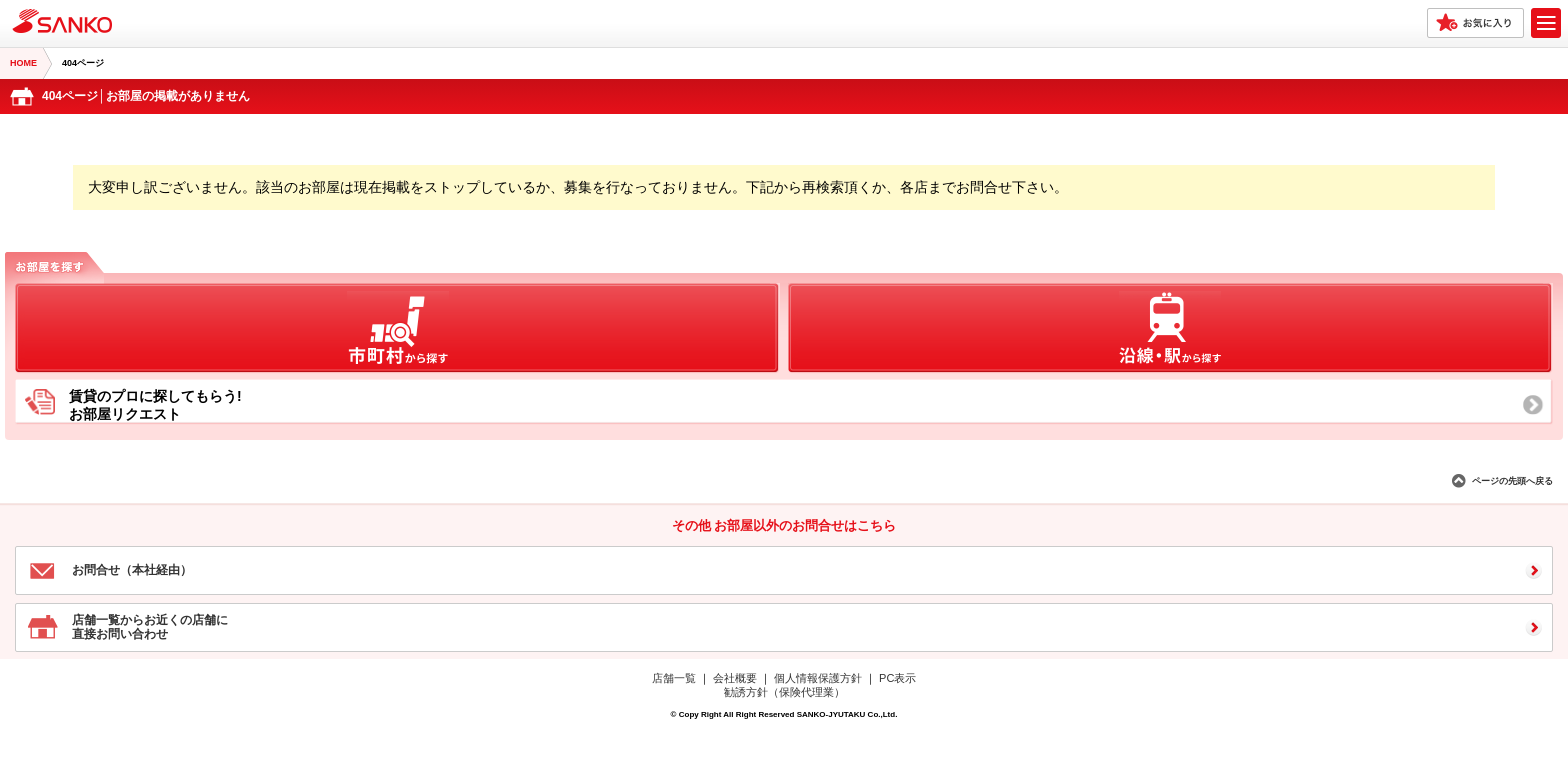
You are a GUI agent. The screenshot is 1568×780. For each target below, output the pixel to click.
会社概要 (735, 678)
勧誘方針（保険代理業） (784, 692)
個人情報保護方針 (818, 678)
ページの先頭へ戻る (1512, 481)
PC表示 (897, 678)
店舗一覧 (674, 678)
